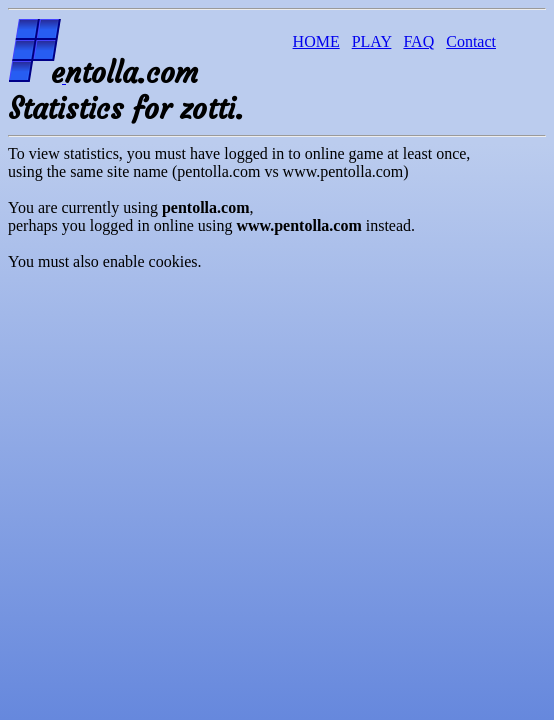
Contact (471, 41)
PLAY (372, 41)
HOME (316, 41)
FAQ (418, 41)
